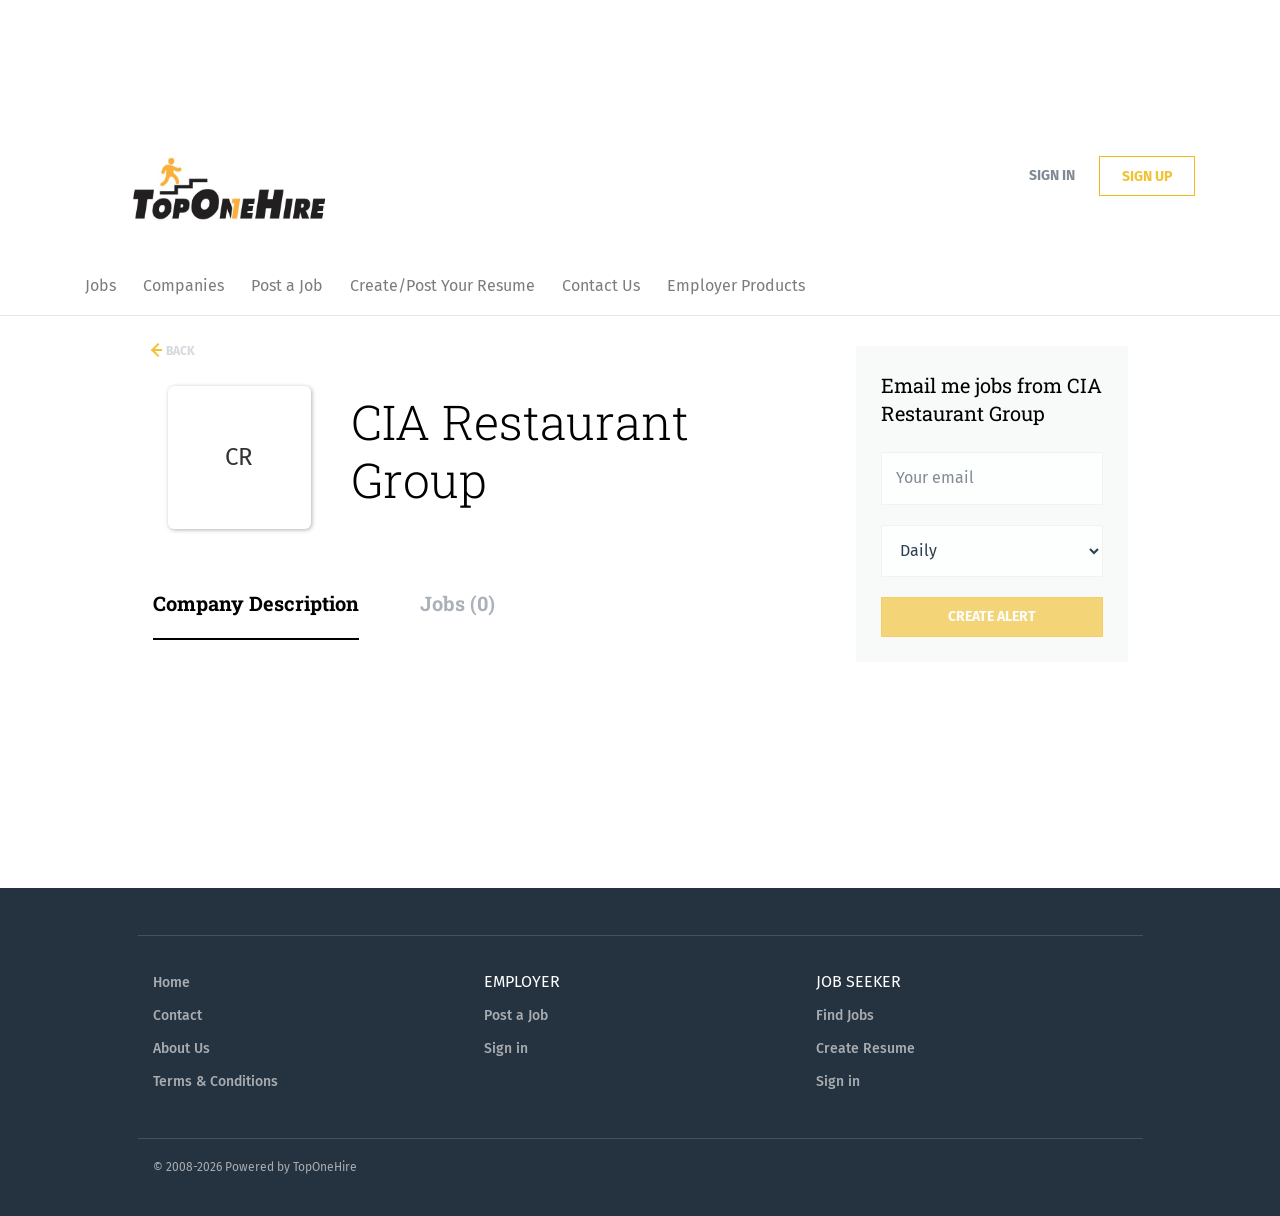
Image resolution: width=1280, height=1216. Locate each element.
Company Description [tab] (256, 603)
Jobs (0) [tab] (457, 603)
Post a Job (516, 1015)
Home (171, 982)
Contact (177, 1015)
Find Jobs (845, 1015)
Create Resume (865, 1048)
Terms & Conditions (215, 1081)
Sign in (1052, 175)
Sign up (1147, 176)
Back (179, 351)
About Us (181, 1048)
